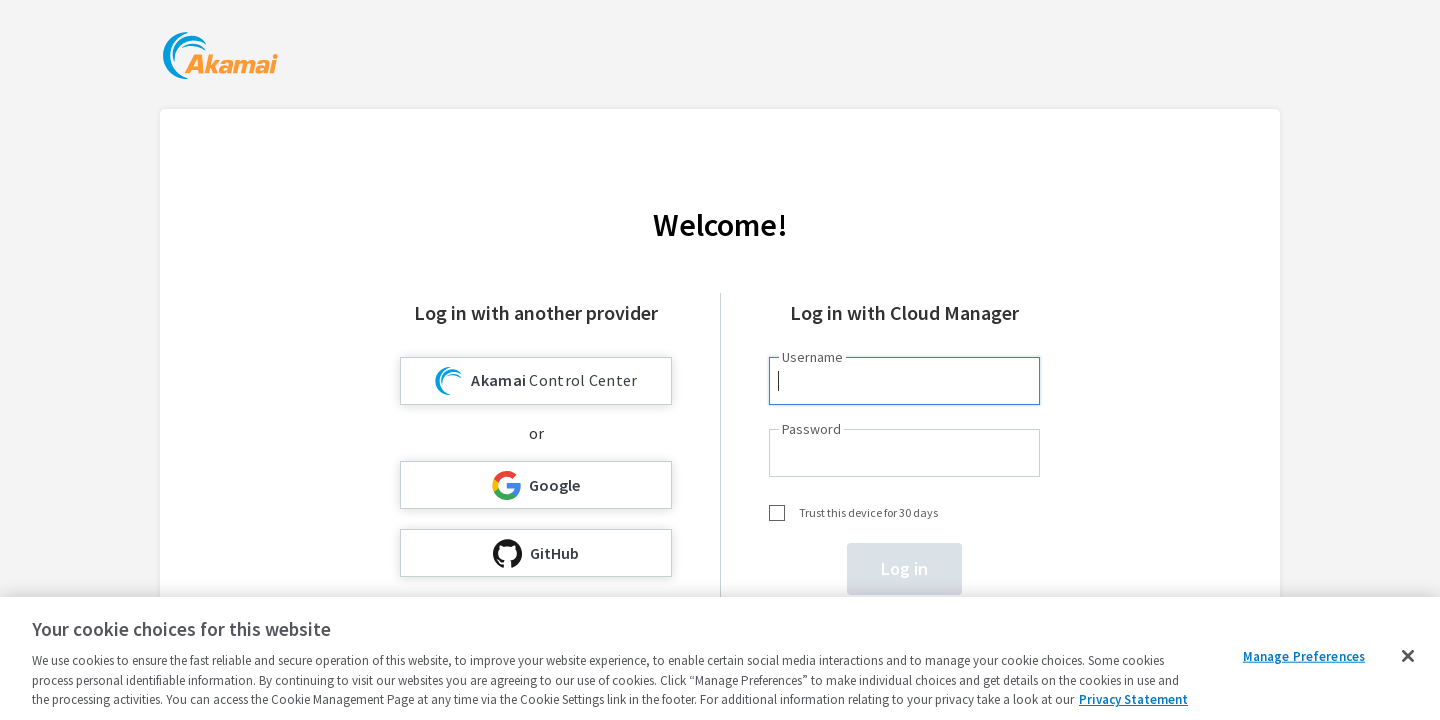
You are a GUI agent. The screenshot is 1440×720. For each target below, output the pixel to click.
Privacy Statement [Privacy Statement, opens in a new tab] (1133, 699)
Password (811, 429)
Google (536, 485)
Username (812, 357)
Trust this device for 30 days (868, 512)
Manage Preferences (1304, 656)
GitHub (536, 553)
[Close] (1408, 656)
